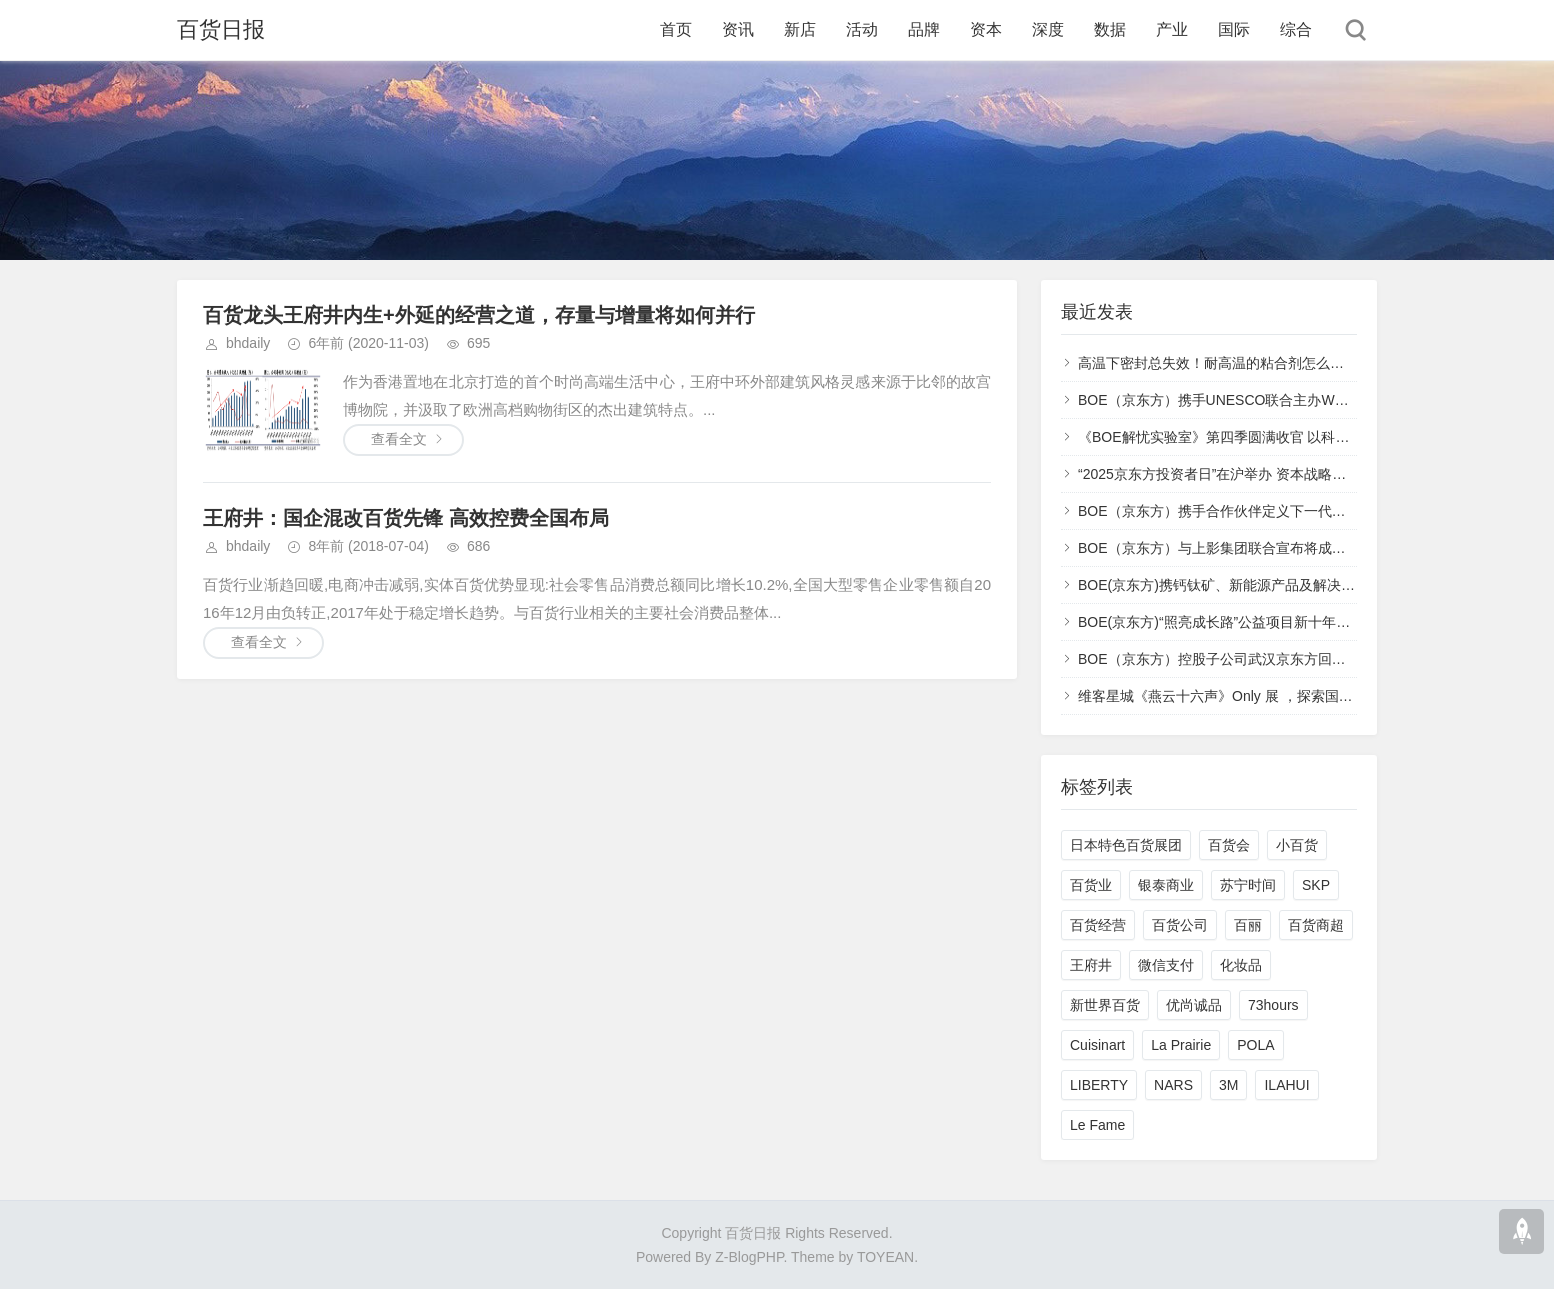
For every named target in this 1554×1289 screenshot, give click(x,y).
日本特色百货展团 (1126, 845)
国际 (1234, 29)
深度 (1048, 29)
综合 (1296, 29)
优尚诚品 (1194, 1005)
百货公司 (1180, 925)
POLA (1255, 1045)
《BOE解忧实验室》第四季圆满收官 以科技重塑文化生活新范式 (1276, 437)
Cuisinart (1097, 1045)
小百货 (1297, 845)
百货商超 (1316, 925)
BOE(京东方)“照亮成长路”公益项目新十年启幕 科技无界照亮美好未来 (1293, 622)
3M (1228, 1085)
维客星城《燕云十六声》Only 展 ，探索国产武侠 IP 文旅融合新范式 (1288, 696)
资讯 (738, 29)
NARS (1173, 1085)
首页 (676, 29)
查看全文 (399, 439)
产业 (1172, 29)
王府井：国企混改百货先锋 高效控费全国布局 (406, 518)
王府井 (1091, 965)
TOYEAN (885, 1257)
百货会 (1229, 845)
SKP (1316, 885)
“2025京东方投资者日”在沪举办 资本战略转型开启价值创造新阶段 (1282, 474)
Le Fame (1097, 1125)
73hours (1273, 1005)
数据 (1110, 29)
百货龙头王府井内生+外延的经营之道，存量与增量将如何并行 (479, 315)
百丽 (1248, 925)
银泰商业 (1166, 885)
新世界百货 (1105, 1005)
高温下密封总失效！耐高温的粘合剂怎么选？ (1218, 363)
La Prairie (1181, 1045)
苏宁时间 (1248, 885)
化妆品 (1241, 965)
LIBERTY (1099, 1085)
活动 (862, 29)
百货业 (1091, 885)
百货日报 (221, 29)
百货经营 (1098, 925)
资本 (986, 29)
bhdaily (248, 343)
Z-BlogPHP (749, 1257)
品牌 (924, 29)
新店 (800, 29)
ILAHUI (1286, 1085)
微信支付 (1166, 965)
